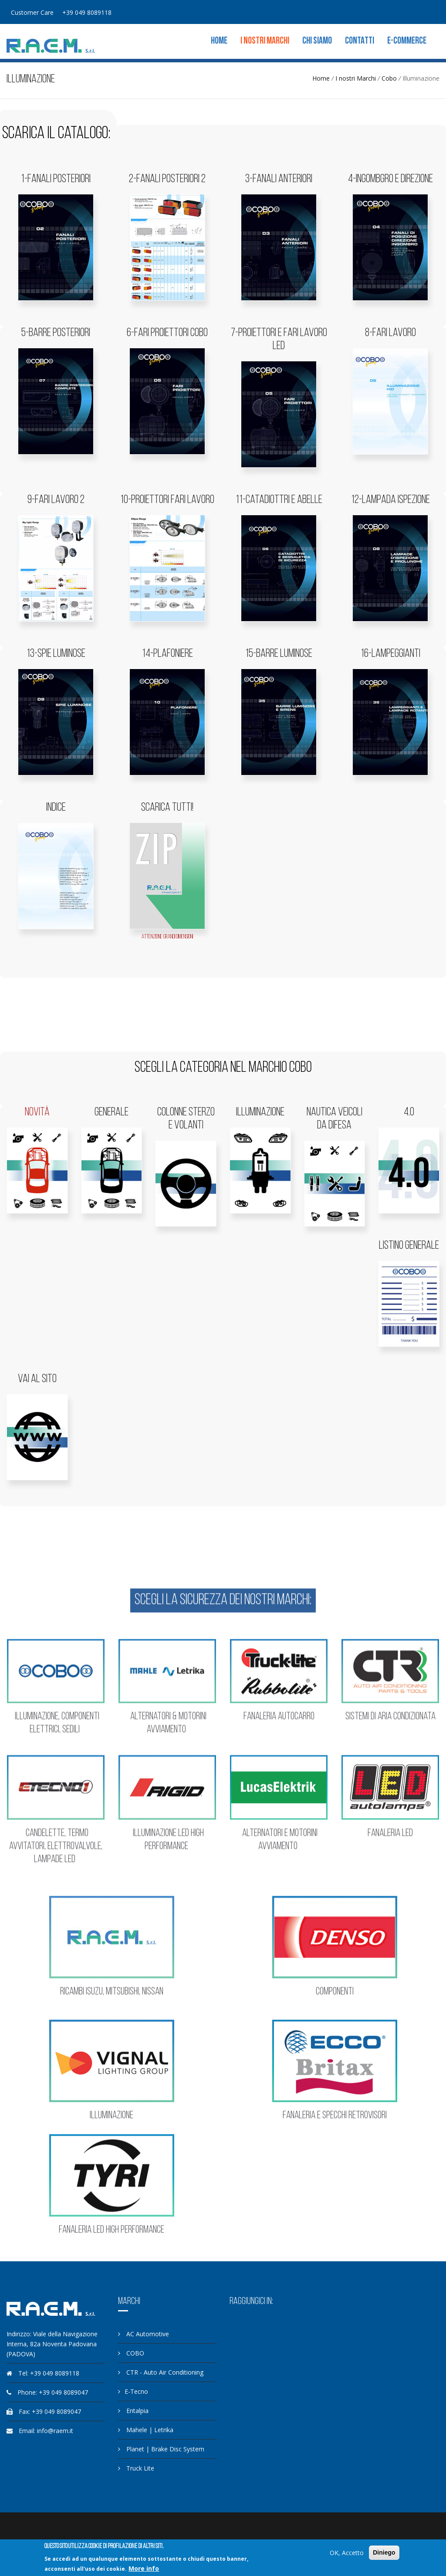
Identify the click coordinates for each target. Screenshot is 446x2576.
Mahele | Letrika (145, 2430)
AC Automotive (143, 2334)
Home (219, 41)
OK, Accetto (347, 2553)
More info (143, 2568)
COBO (131, 2353)
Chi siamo (317, 41)
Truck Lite (136, 2468)
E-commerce (406, 41)
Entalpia (133, 2410)
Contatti (359, 41)
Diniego (384, 2552)
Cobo (389, 78)
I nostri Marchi (264, 41)
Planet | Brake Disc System (161, 2449)
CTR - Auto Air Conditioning (160, 2372)
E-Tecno (133, 2391)
